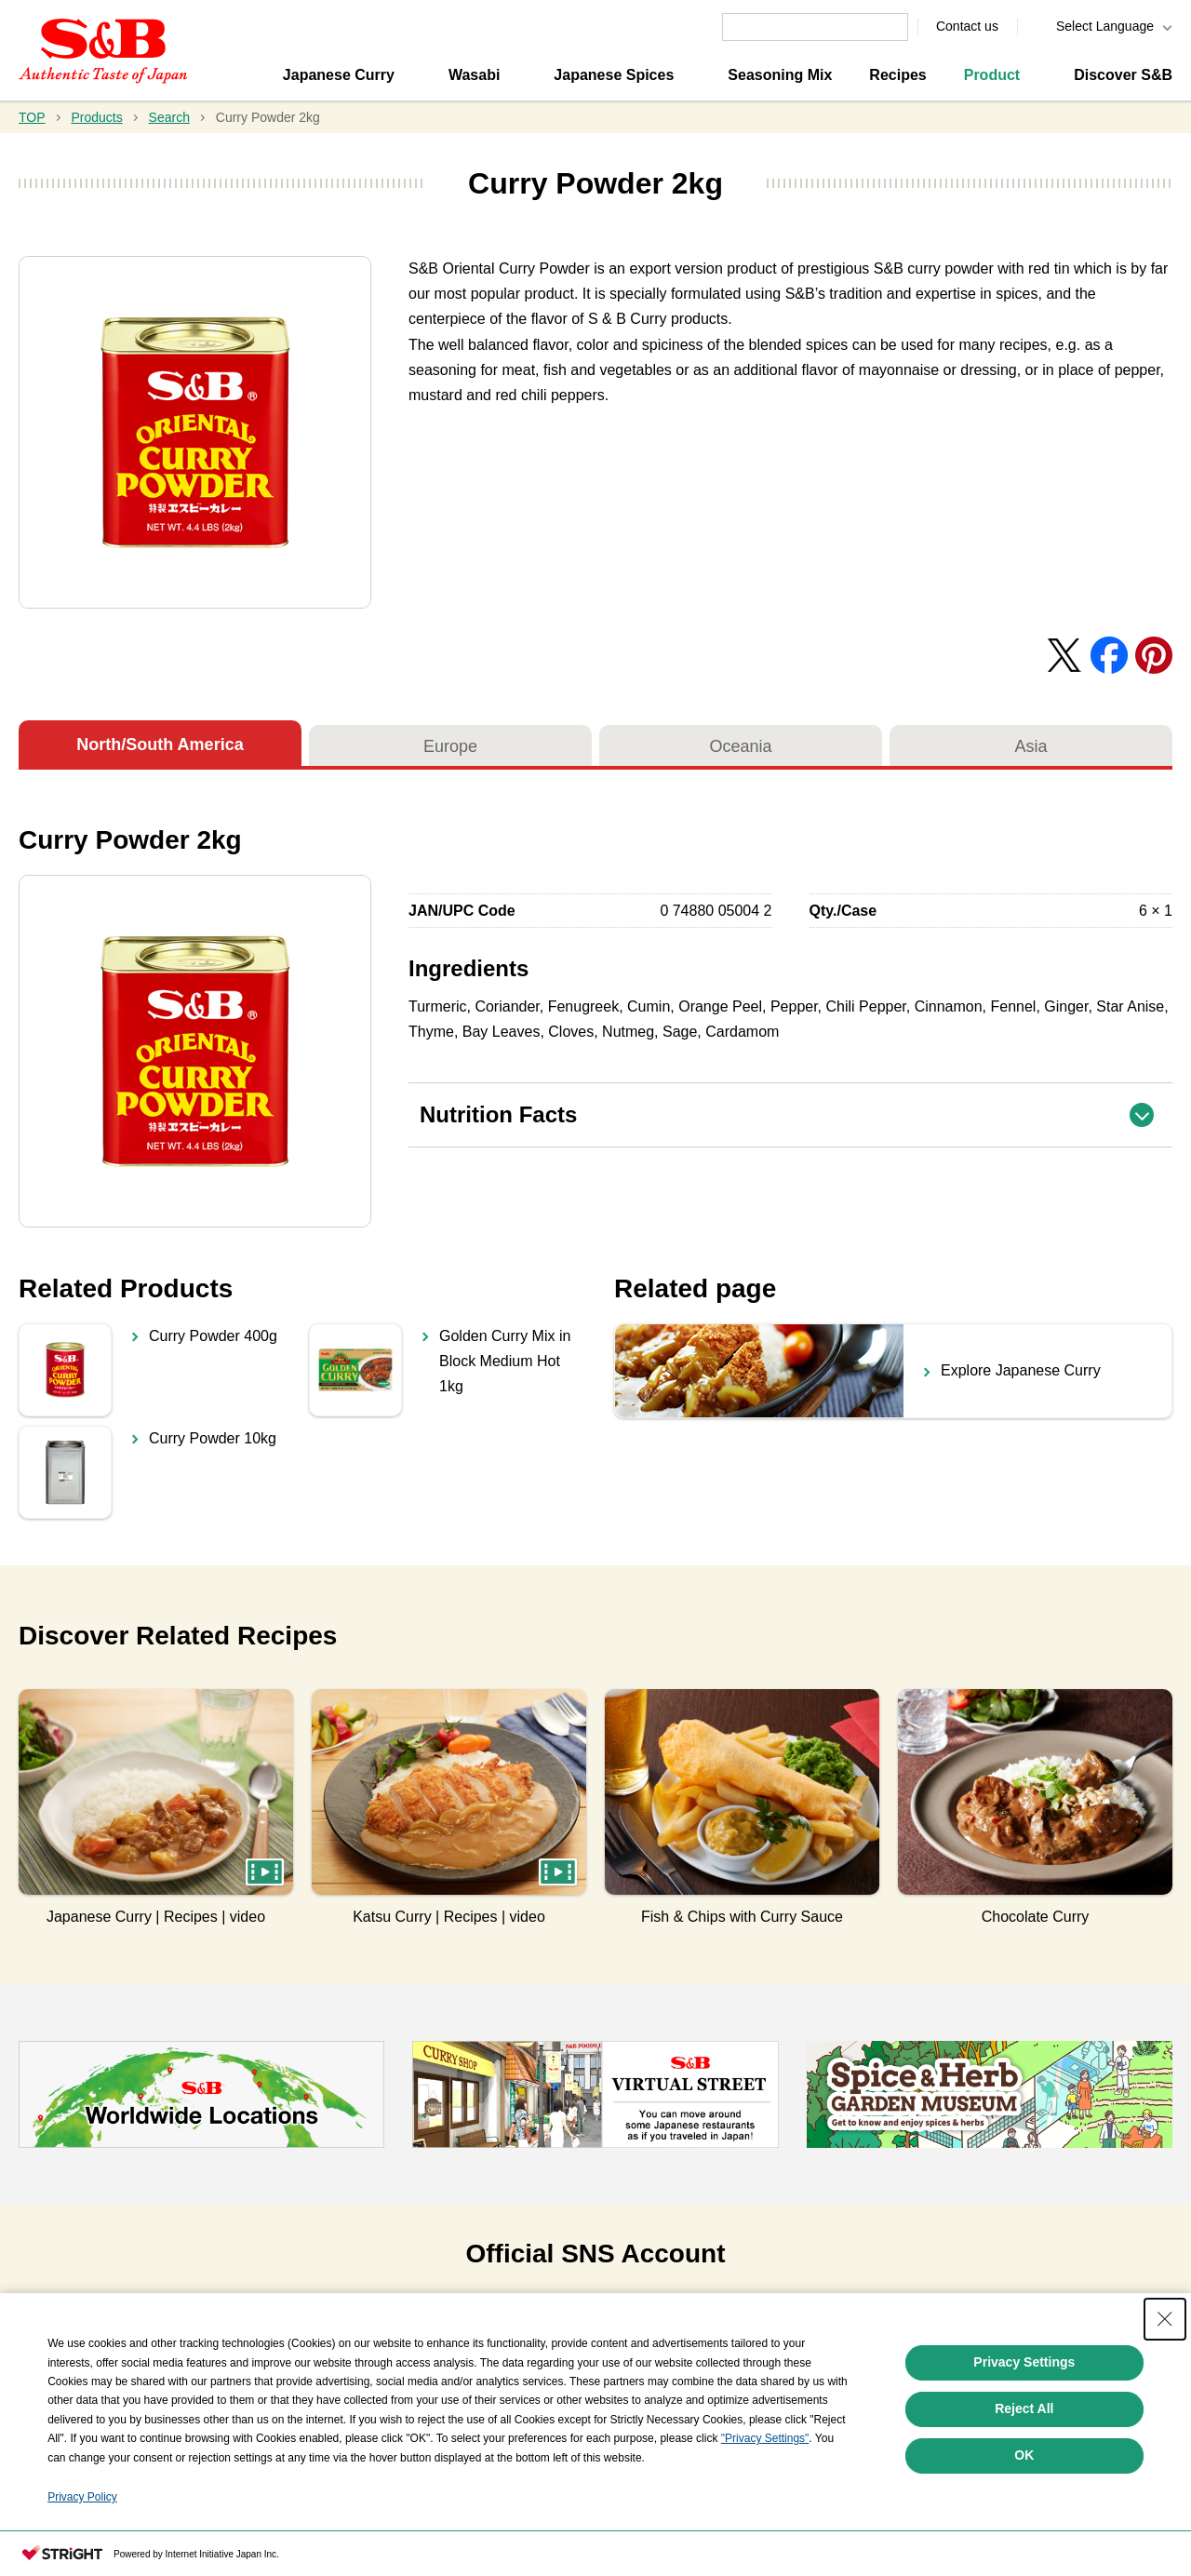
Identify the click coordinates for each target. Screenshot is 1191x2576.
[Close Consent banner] (1164, 2319)
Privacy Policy (82, 2496)
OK (1024, 2455)
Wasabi (474, 75)
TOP (32, 117)
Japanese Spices (614, 75)
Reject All (1024, 2408)
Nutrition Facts (796, 1105)
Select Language (1105, 26)
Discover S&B (1123, 75)
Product (992, 75)
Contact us (967, 26)
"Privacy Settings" (765, 2438)
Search (169, 117)
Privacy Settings (1024, 2362)
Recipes (897, 75)
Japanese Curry (339, 75)
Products (96, 117)
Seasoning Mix (780, 75)
